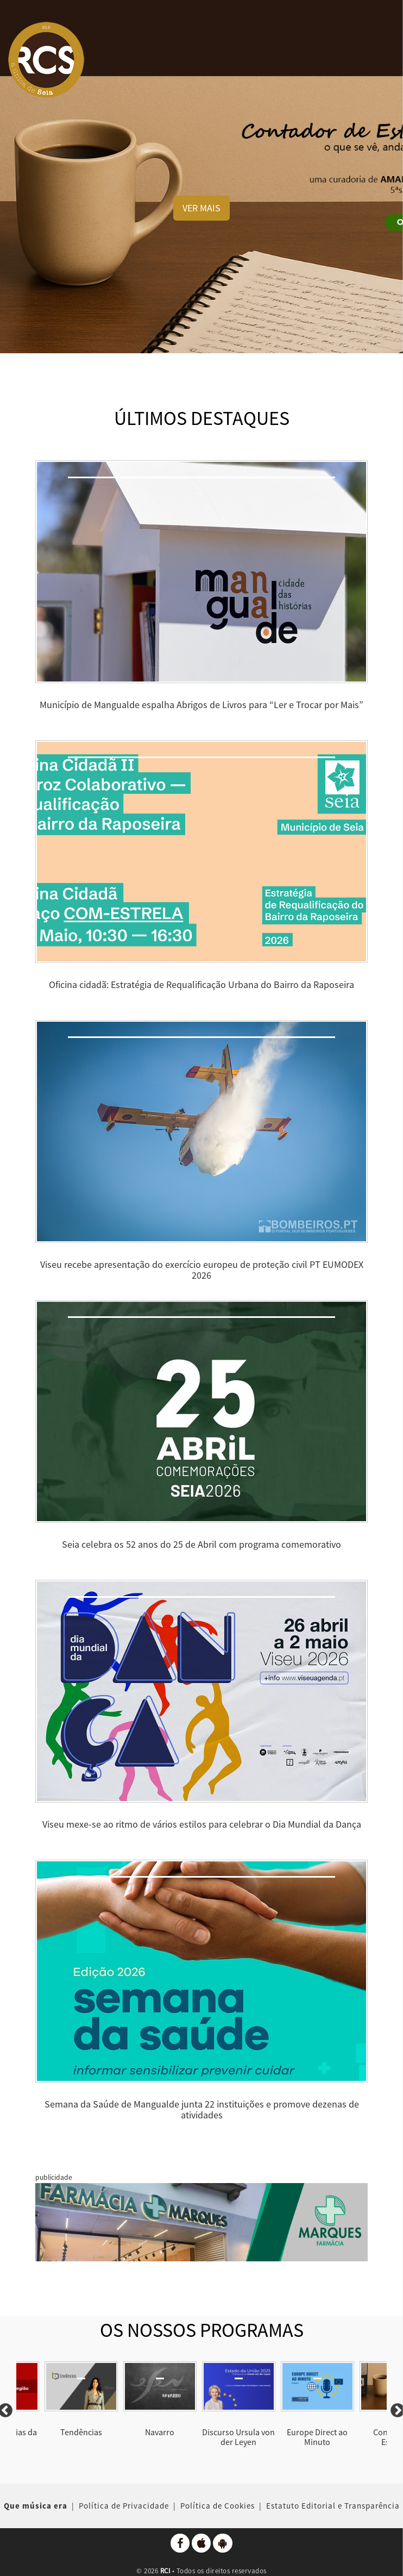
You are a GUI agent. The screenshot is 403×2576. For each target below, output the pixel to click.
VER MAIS (201, 208)
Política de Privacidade (124, 2505)
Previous (11, 2411)
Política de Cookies (217, 2505)
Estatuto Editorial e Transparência (333, 2505)
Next (392, 2411)
